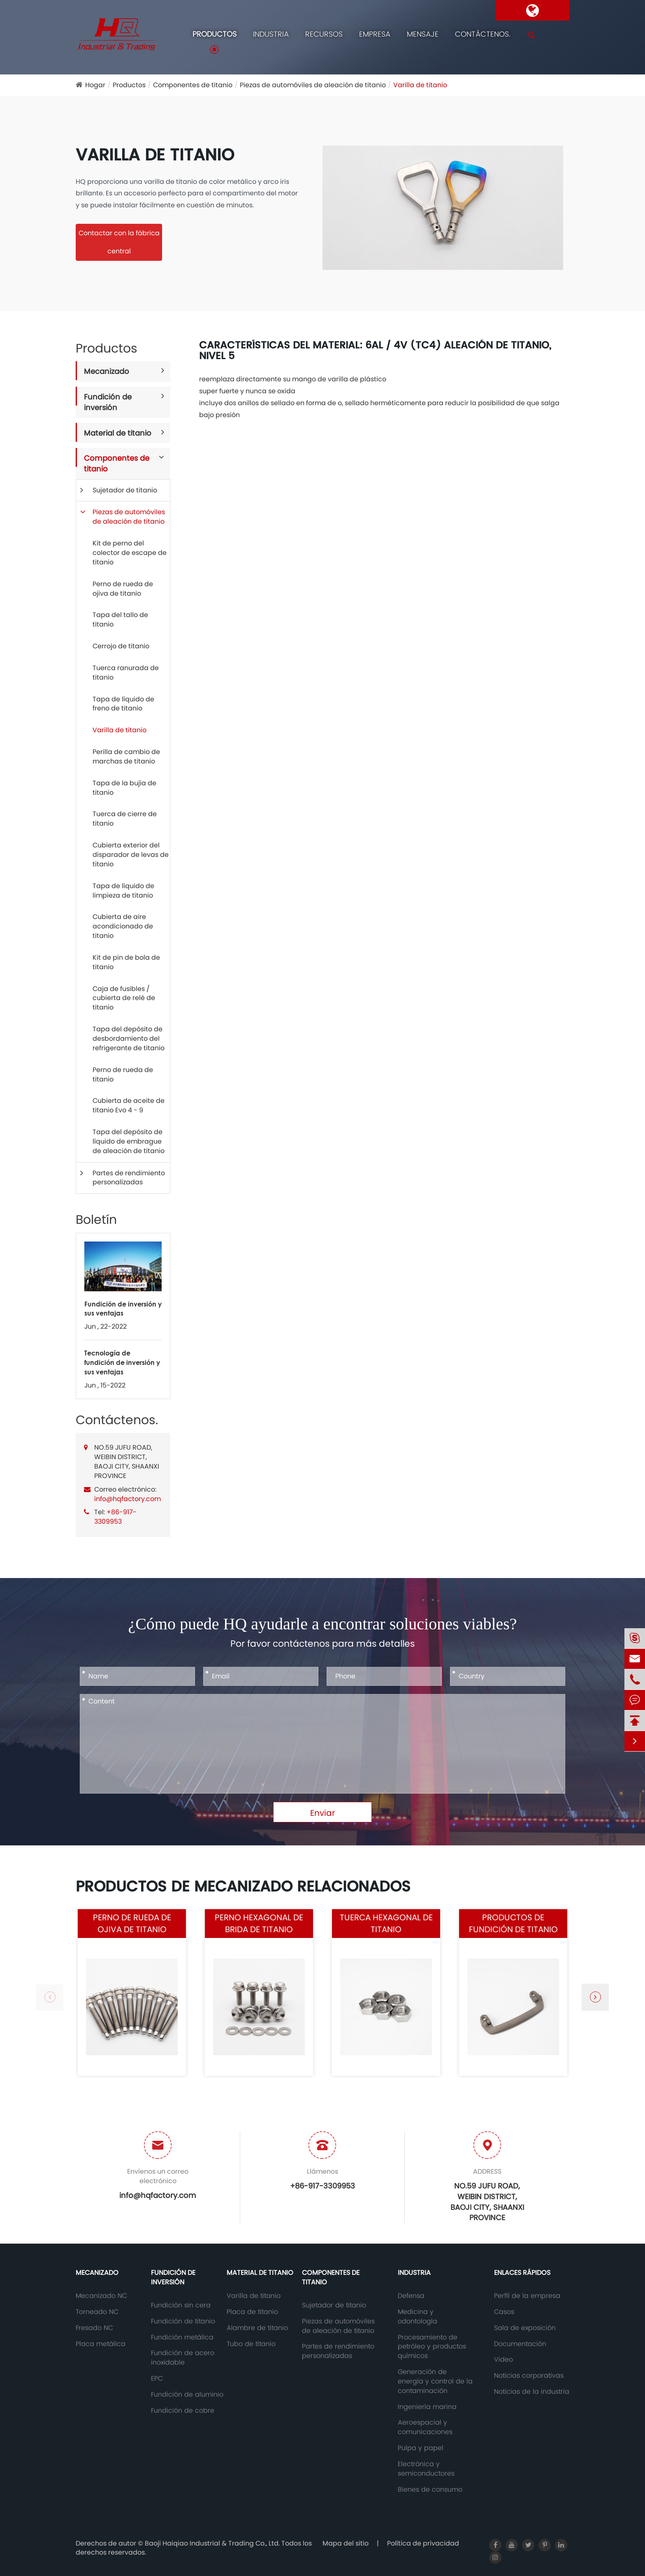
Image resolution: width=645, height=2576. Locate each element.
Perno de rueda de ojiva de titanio (123, 588)
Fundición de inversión (108, 402)
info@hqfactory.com (127, 1499)
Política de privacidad (423, 2543)
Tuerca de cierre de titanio (125, 818)
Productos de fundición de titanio (513, 1923)
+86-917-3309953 (115, 1516)
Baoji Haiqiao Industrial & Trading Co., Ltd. (213, 2543)
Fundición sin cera (181, 2305)
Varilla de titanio (420, 85)
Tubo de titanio (251, 2344)
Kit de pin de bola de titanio (126, 962)
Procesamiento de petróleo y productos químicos (432, 2347)
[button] (595, 1997)
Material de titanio (117, 433)
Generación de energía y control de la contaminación (435, 2381)
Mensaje (423, 34)
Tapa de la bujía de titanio (124, 787)
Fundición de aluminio (187, 2394)
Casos (504, 2311)
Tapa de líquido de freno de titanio (123, 703)
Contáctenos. (482, 34)
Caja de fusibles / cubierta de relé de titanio (124, 998)
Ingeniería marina (427, 2406)
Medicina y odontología (417, 2316)
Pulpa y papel (420, 2448)
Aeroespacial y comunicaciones (425, 2427)
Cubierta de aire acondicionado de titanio (123, 926)
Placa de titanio (252, 2311)
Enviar (322, 1813)
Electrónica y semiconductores (426, 2469)
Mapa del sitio (345, 2543)
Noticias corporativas (529, 2375)
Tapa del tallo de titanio (120, 619)
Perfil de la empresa (527, 2295)
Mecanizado (106, 371)
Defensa (411, 2295)
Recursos (324, 34)
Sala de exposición (525, 2327)
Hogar (95, 85)
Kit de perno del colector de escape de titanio (130, 552)
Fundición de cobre (182, 2410)
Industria (271, 34)
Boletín (96, 1219)
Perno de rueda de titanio (123, 1074)
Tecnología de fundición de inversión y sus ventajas (122, 1362)
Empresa (374, 34)
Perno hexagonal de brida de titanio (259, 1923)
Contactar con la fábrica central (119, 242)
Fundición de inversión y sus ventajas (123, 1308)
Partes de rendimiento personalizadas (129, 1177)
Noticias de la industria (531, 2391)
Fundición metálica (182, 2337)
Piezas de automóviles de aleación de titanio (313, 85)
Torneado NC (97, 2311)
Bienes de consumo (430, 2489)
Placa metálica (100, 2344)
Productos (215, 34)
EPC (157, 2378)
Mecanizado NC (101, 2295)
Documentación (520, 2344)
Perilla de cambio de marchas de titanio (126, 756)
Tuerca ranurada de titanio (126, 672)
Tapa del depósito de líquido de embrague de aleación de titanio (129, 1141)
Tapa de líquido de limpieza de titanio (123, 890)
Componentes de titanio (192, 85)
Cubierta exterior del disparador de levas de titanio (131, 854)
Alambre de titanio (257, 2327)
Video (503, 2359)
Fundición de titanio (183, 2321)
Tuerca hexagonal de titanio (386, 1923)
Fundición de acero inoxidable (182, 2358)
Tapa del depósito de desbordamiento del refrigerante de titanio (129, 1038)
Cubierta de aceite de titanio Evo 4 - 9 (129, 1105)
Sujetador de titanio (125, 490)
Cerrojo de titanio (121, 646)
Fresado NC (94, 2327)
